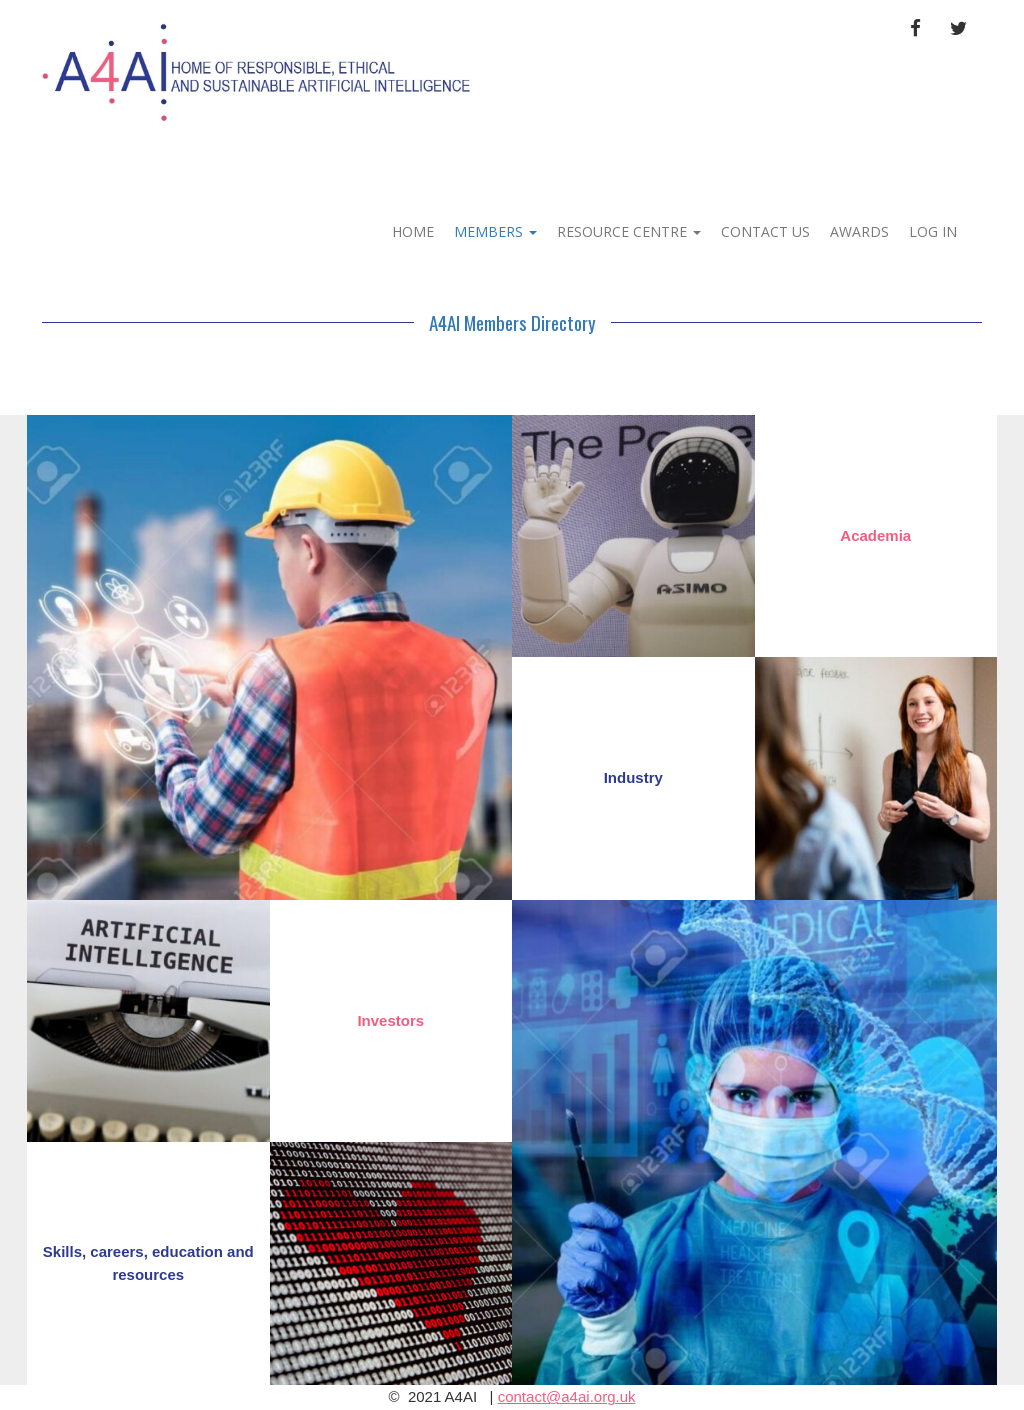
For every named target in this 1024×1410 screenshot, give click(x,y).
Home (413, 231)
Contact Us (765, 231)
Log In (933, 231)
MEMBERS (495, 231)
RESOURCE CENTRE (629, 231)
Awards (859, 231)
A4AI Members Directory (512, 322)
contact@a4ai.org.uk (567, 1396)
